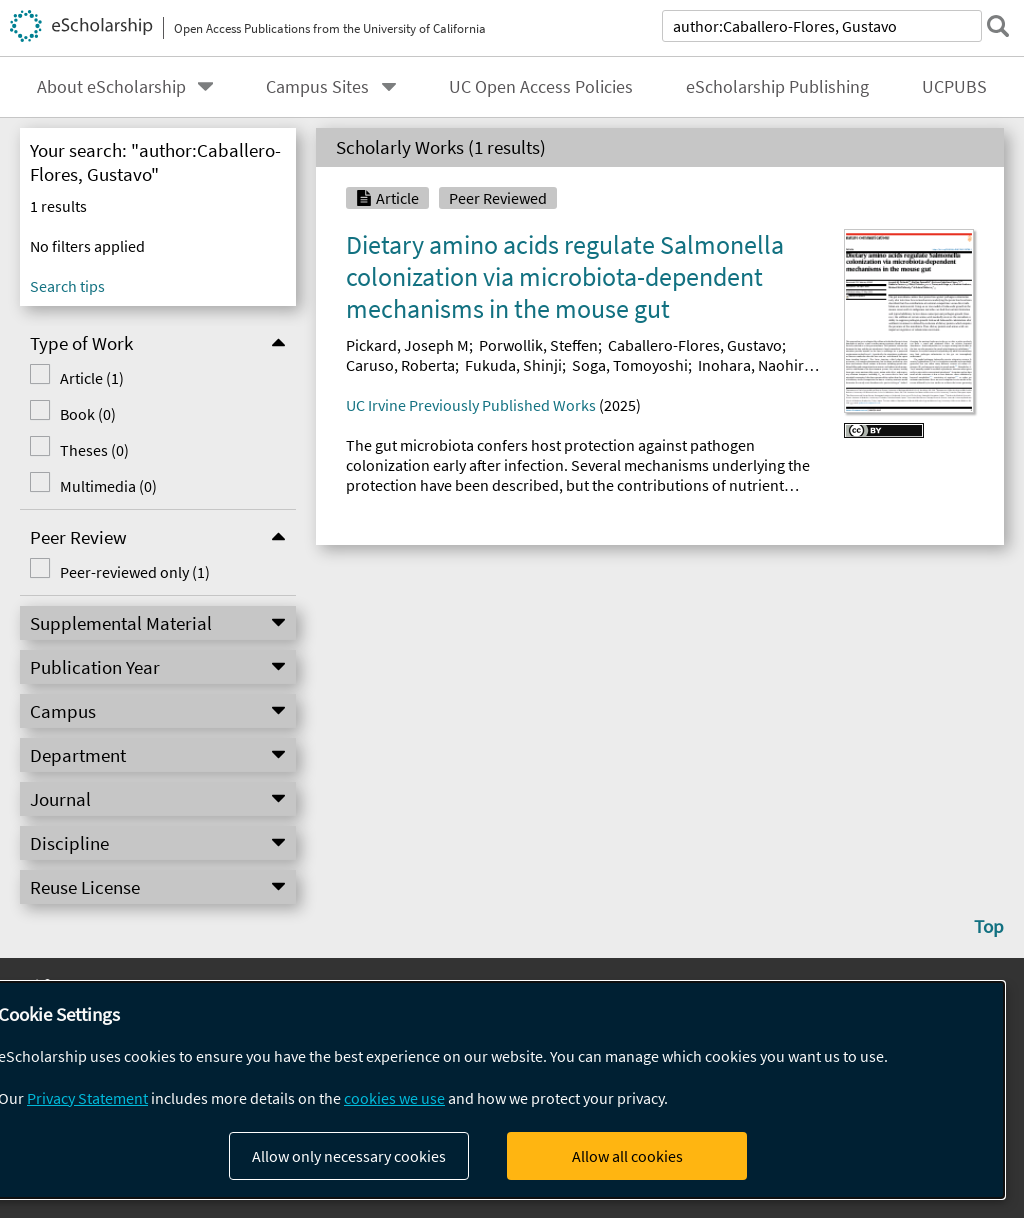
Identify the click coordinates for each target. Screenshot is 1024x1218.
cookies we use (394, 1098)
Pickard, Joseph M (407, 345)
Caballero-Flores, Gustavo (695, 345)
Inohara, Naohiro (755, 365)
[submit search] (998, 26)
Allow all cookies (627, 1156)
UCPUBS (954, 87)
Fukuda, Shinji (513, 365)
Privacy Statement (87, 1098)
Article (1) (92, 378)
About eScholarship (111, 87)
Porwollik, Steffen (538, 345)
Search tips (67, 286)
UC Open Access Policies (541, 87)
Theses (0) (94, 450)
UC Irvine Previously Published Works (471, 405)
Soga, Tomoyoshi (630, 365)
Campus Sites (317, 87)
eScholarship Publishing (777, 87)
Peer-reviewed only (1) (135, 572)
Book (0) (88, 414)
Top (989, 926)
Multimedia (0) (108, 486)
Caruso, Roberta (400, 365)
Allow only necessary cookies (349, 1156)
